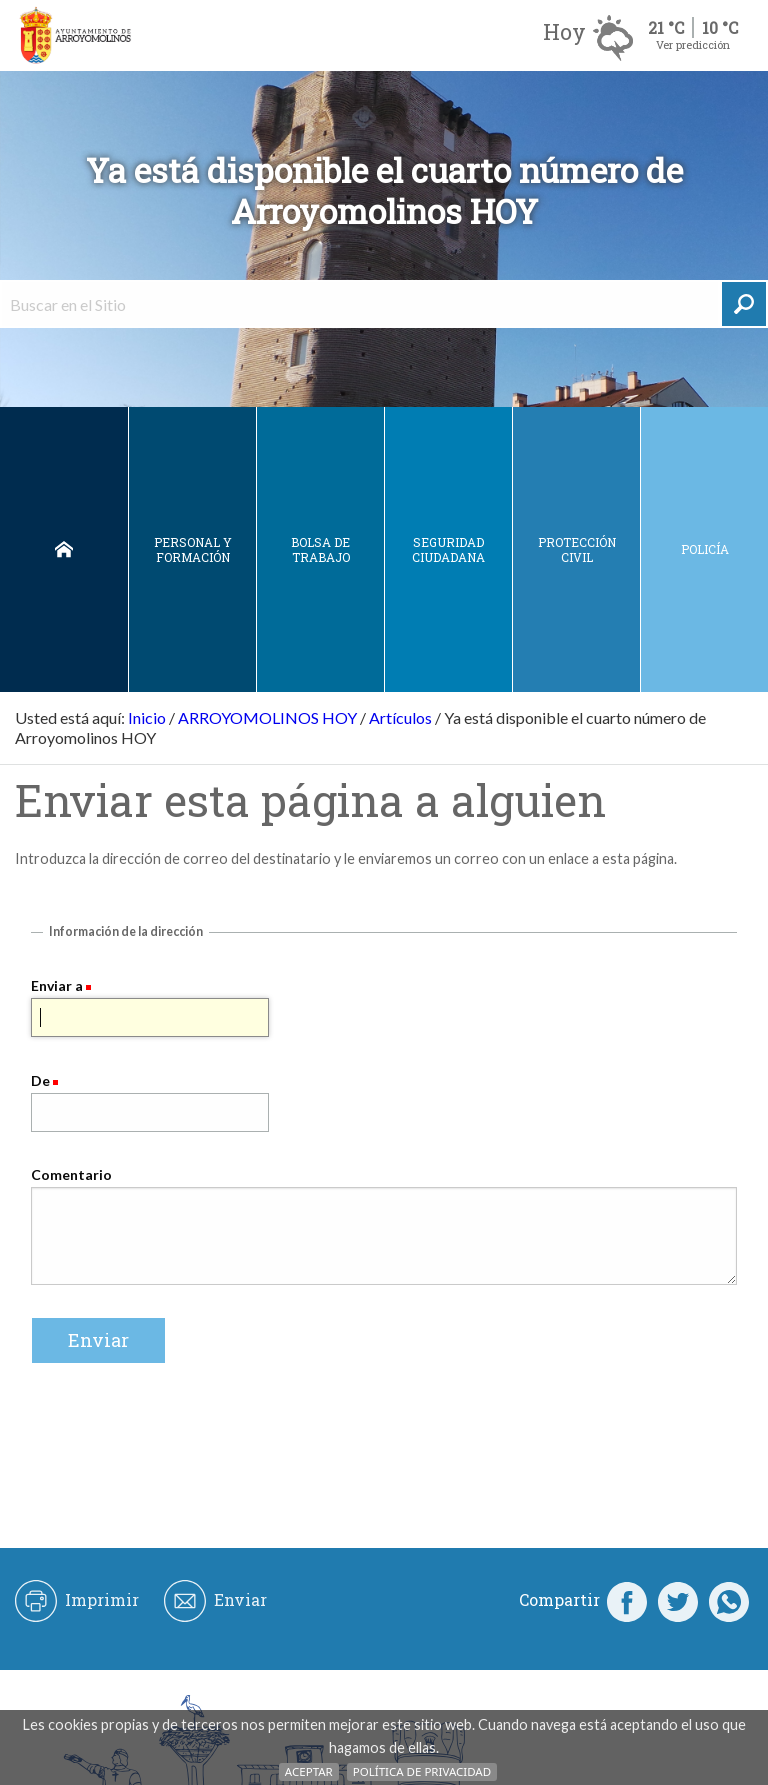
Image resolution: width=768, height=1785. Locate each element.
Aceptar (309, 1771)
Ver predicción (693, 44)
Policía (705, 549)
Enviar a (57, 985)
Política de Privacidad (422, 1771)
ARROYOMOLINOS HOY (267, 717)
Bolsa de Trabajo (320, 549)
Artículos (400, 717)
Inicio (64, 549)
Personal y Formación (193, 549)
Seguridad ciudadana (448, 549)
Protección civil (577, 549)
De (40, 1080)
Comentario (71, 1174)
